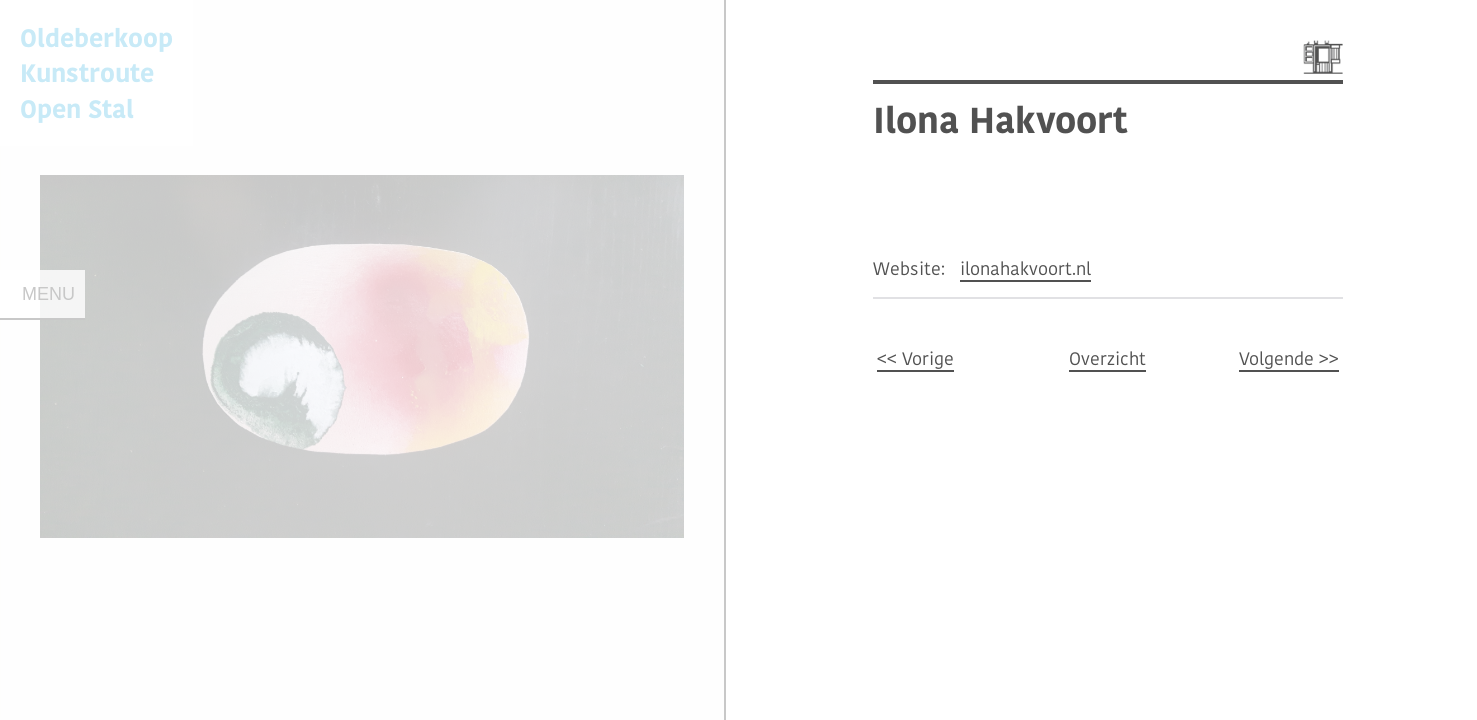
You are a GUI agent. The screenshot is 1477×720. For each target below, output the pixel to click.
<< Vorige (915, 358)
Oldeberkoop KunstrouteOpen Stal (96, 72)
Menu (48, 294)
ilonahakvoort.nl (1025, 268)
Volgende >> (1289, 358)
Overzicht (1107, 358)
